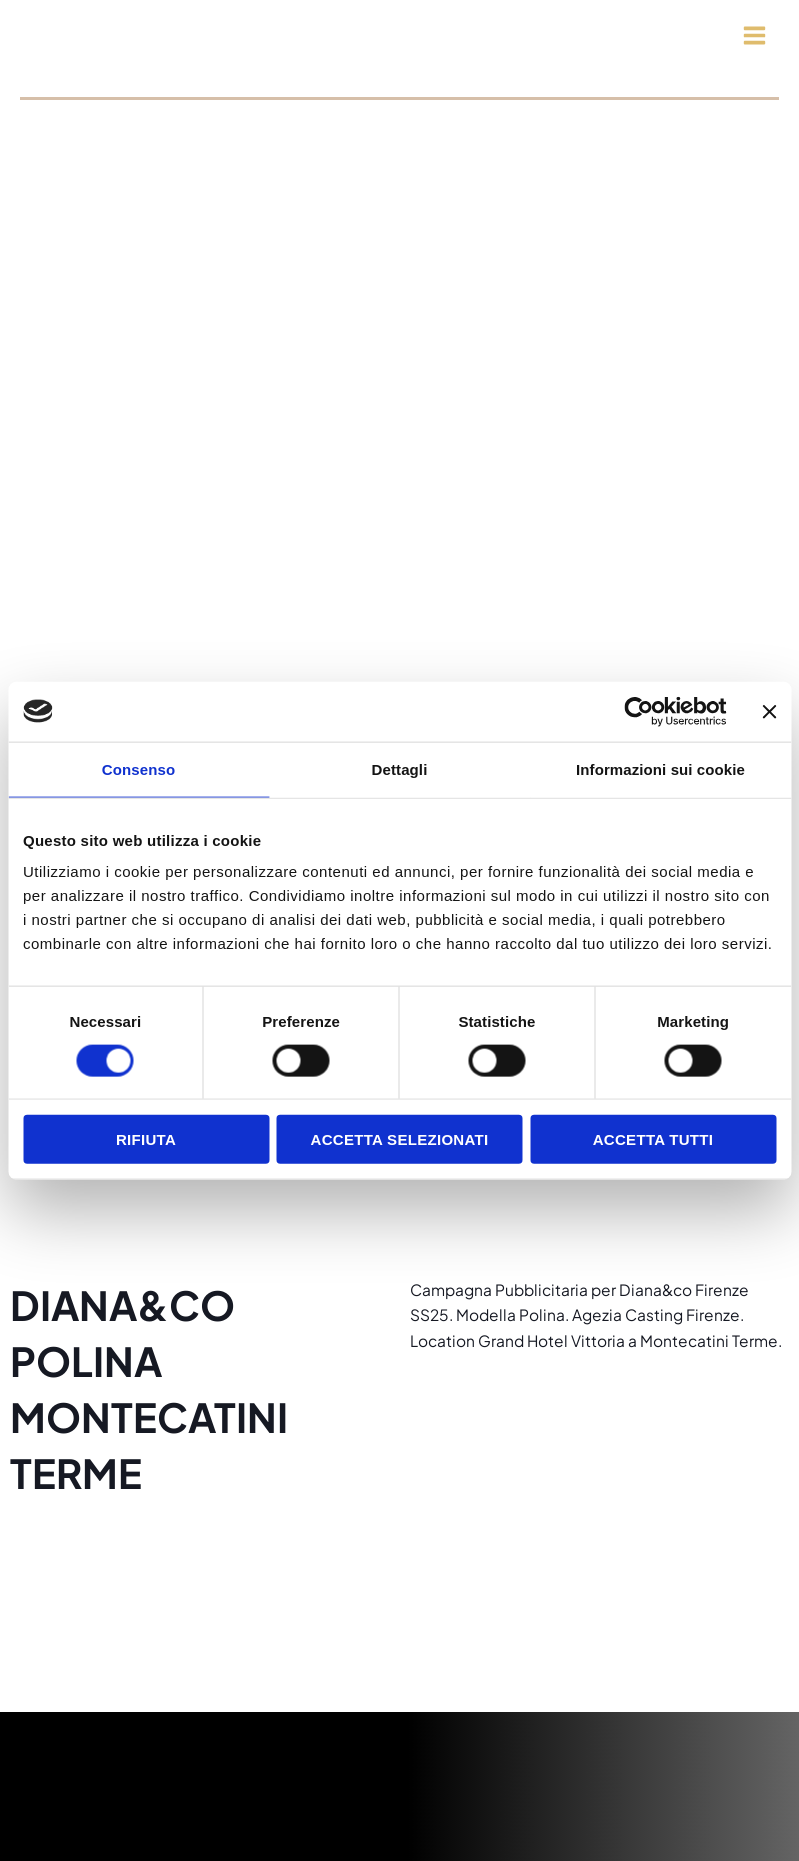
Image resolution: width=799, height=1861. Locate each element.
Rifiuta (146, 1139)
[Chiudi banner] (769, 711)
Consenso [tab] (138, 768)
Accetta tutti (653, 1139)
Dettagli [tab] (400, 768)
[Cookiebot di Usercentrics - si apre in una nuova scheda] (638, 711)
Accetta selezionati (400, 1139)
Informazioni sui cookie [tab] (660, 768)
